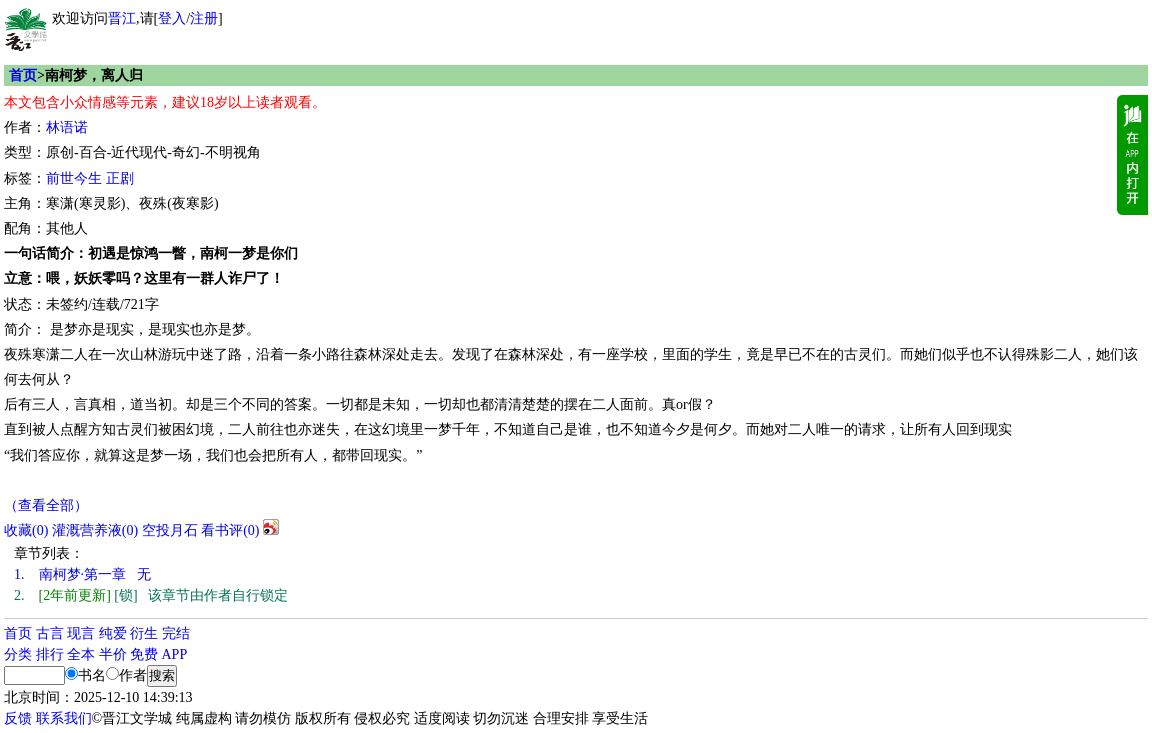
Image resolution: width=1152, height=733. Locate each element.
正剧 (120, 178)
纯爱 (113, 633)
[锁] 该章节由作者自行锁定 (151, 595)
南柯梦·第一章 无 (82, 574)
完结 (176, 633)
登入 (172, 18)
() (26, 530)
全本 (81, 654)
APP (175, 654)
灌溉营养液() (95, 530)
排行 (50, 654)
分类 (18, 654)
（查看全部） (46, 505)
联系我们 (64, 718)
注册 (204, 18)
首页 (23, 75)
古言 (50, 633)
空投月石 (170, 530)
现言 (81, 633)
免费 (144, 654)
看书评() (230, 530)
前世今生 (74, 178)
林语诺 (67, 127)
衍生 (144, 633)
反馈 (18, 718)
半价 (113, 654)
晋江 (122, 18)
